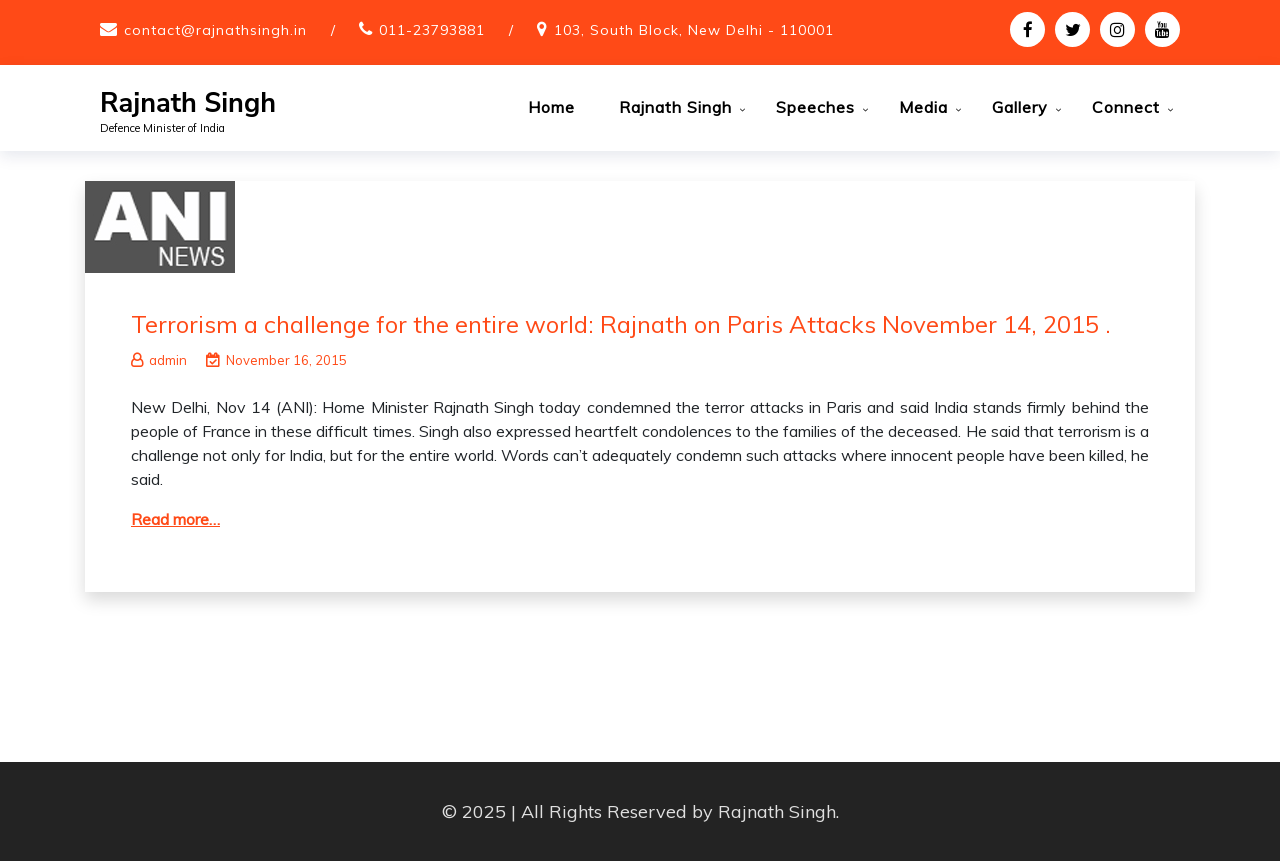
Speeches (815, 107)
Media (923, 107)
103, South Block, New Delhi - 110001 (694, 30)
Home (551, 107)
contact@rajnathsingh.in (215, 30)
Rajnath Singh (188, 103)
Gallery (1020, 107)
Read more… (175, 519)
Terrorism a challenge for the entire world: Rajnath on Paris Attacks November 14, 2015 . (621, 324)
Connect (1126, 107)
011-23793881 (432, 30)
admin (159, 360)
